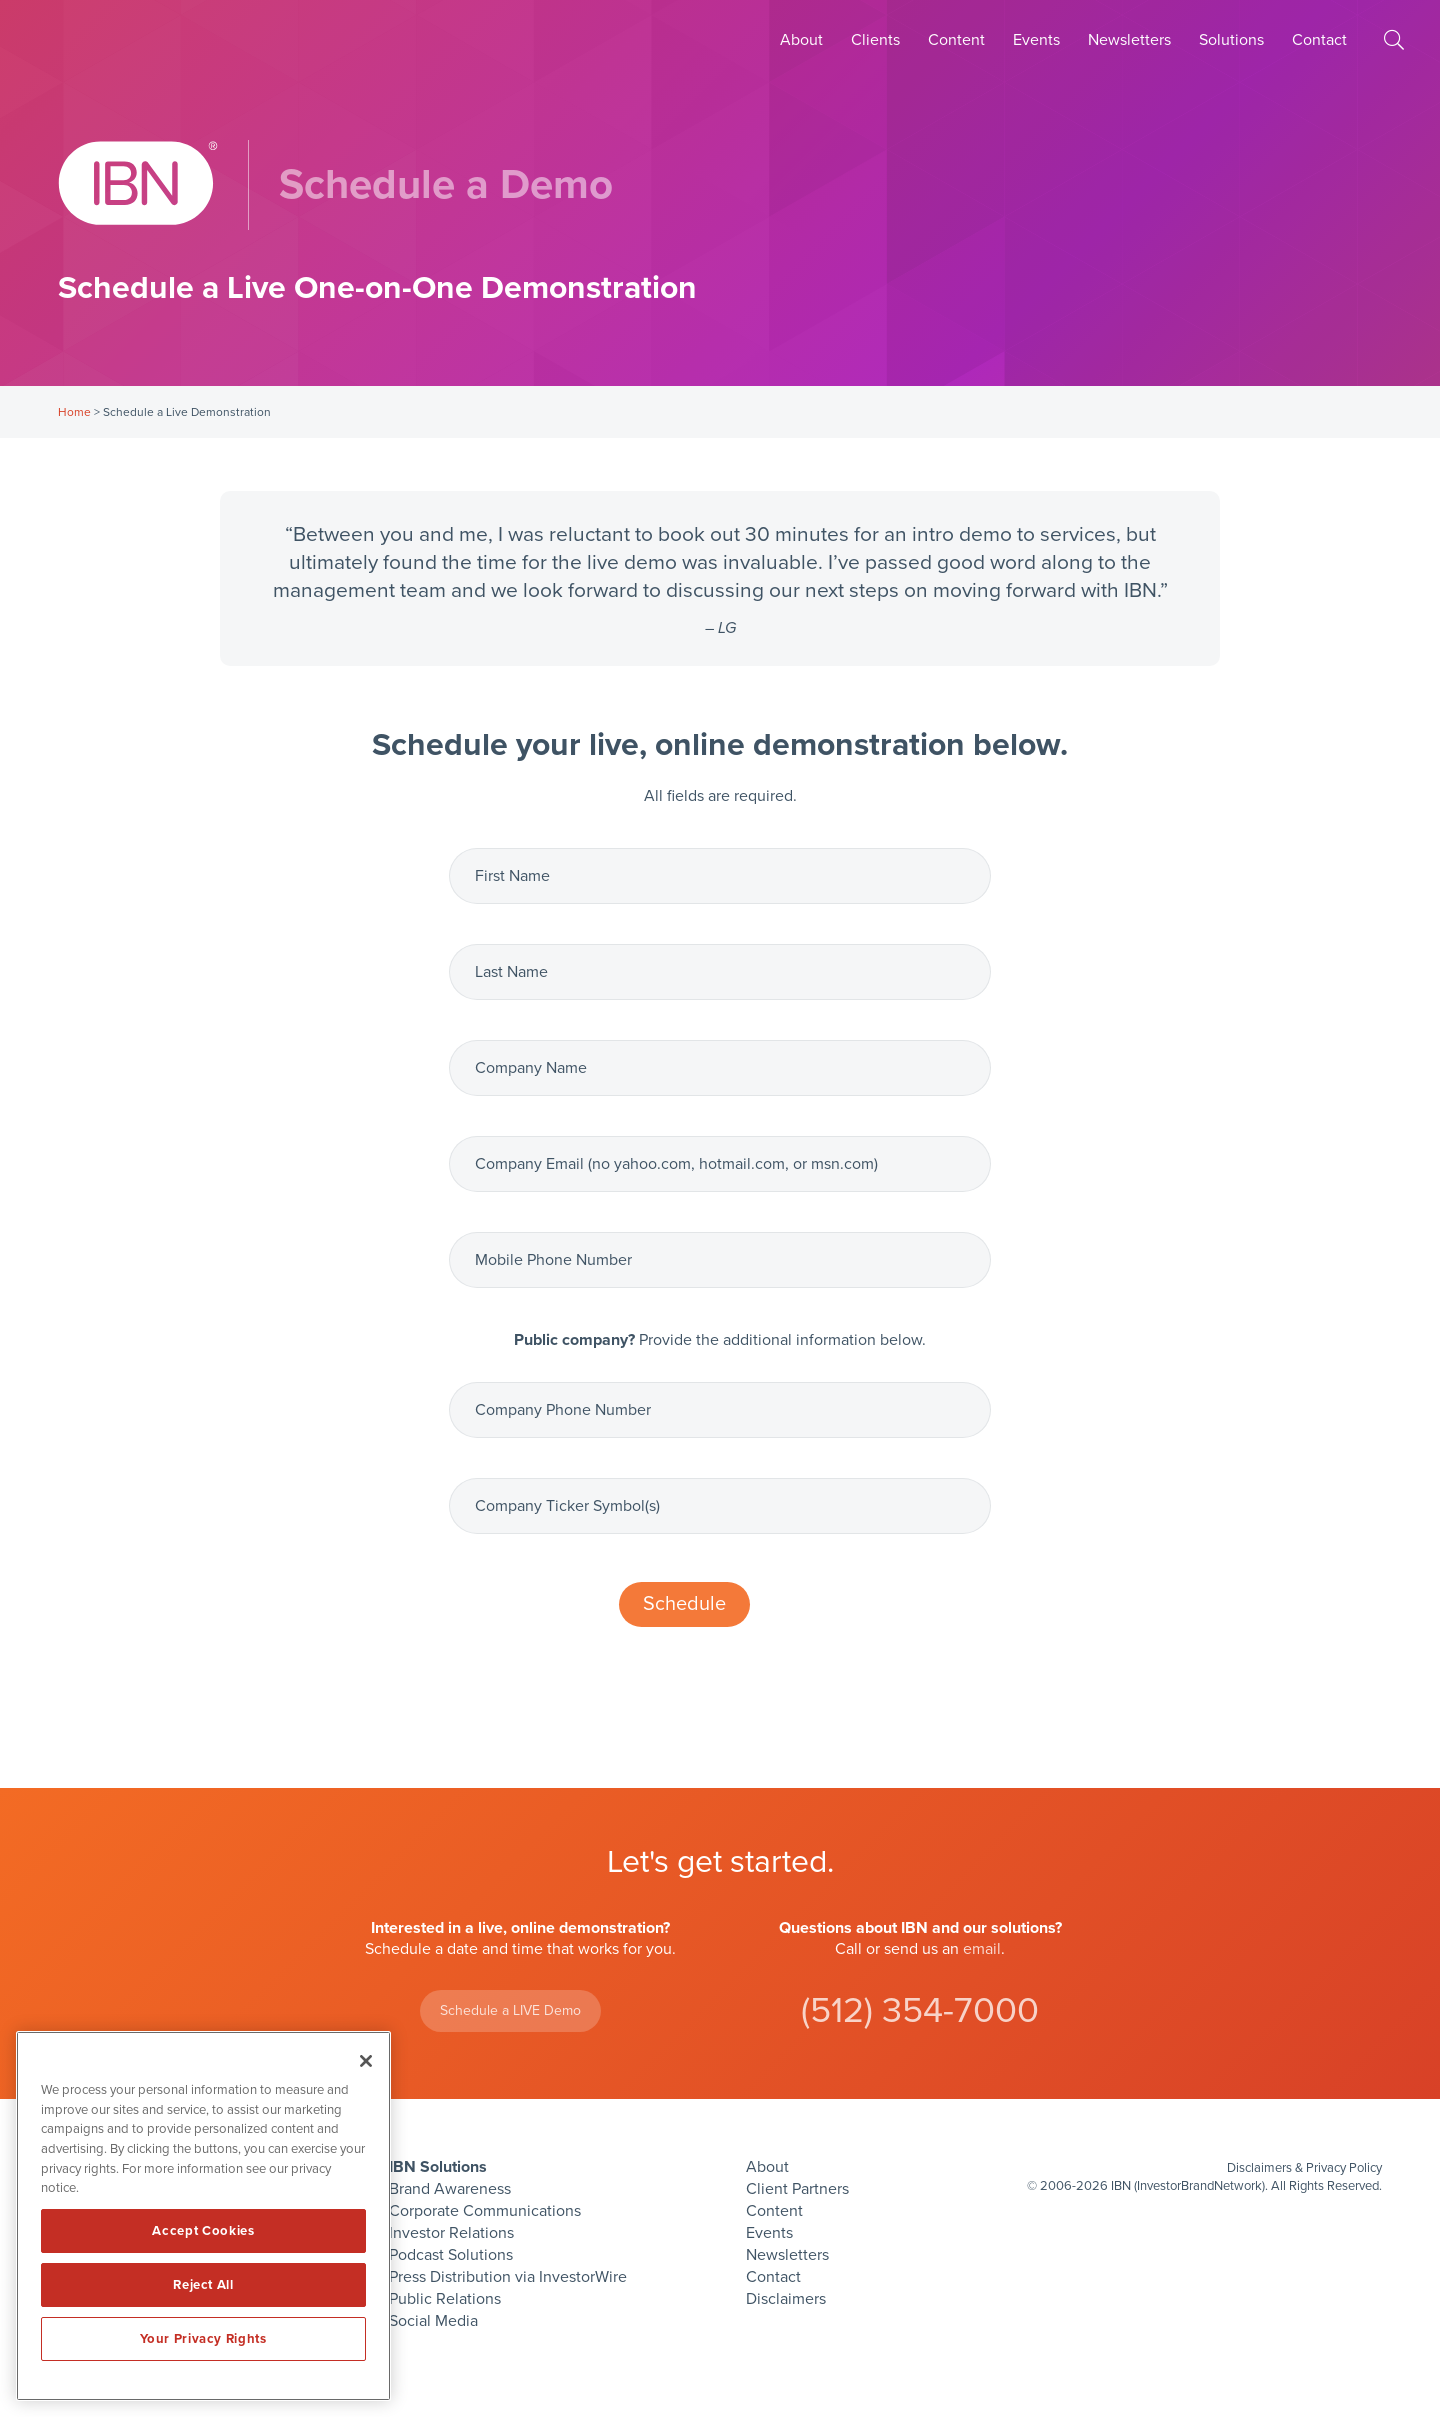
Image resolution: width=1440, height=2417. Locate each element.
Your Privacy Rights (203, 2339)
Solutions (1231, 40)
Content (956, 40)
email (982, 1949)
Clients (875, 40)
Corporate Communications (485, 2211)
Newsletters (1129, 40)
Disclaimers (786, 2299)
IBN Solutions (438, 2167)
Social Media (433, 2321)
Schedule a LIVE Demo (510, 2010)
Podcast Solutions (451, 2255)
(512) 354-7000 (920, 2010)
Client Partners (797, 2189)
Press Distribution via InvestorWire (508, 2277)
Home (74, 412)
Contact (1319, 40)
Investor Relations (451, 2233)
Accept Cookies (203, 2231)
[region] (203, 2216)
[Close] (366, 2061)
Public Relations (445, 2299)
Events (1036, 40)
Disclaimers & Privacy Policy (1304, 2168)
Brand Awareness (450, 2189)
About (801, 40)
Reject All (203, 2285)
